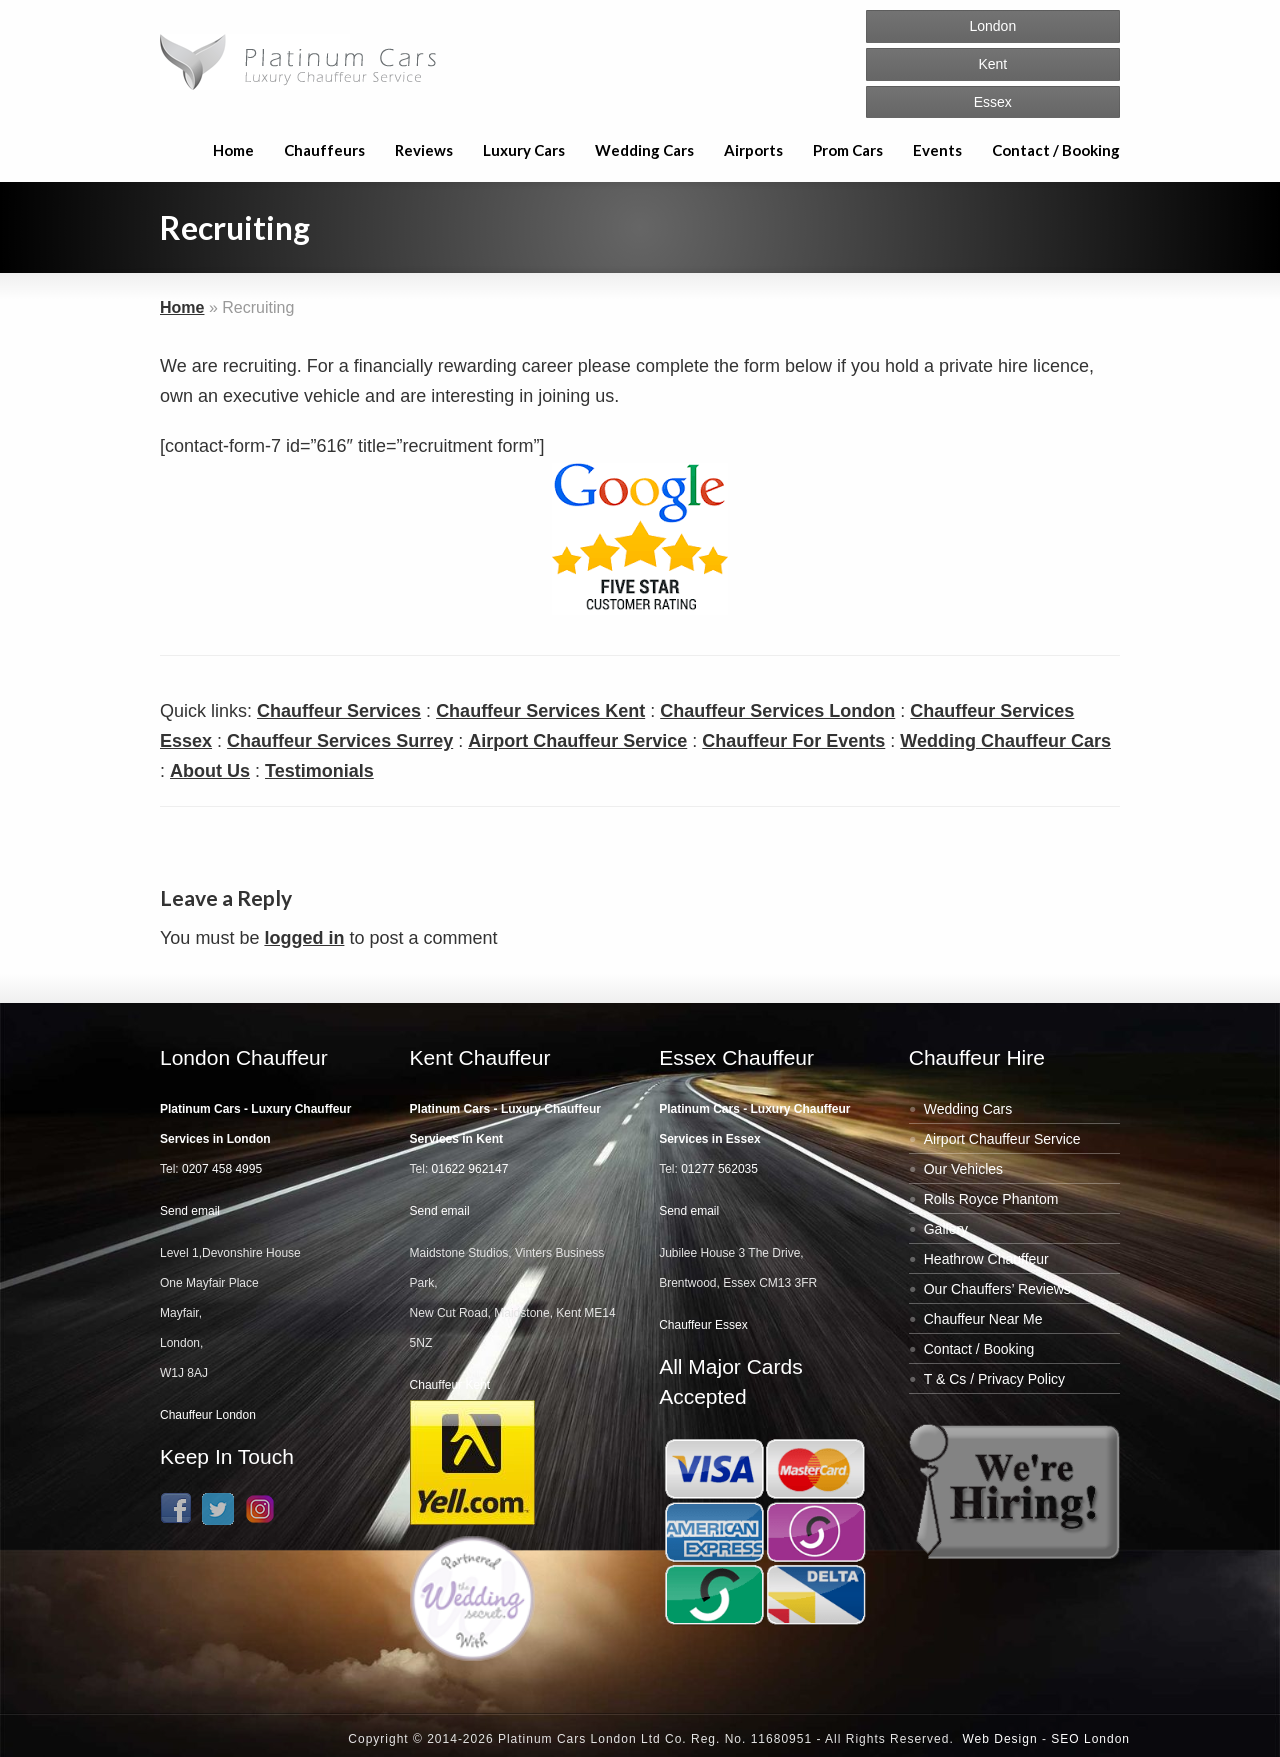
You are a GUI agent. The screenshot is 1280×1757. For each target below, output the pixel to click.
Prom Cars (848, 150)
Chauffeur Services (339, 711)
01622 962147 (470, 1169)
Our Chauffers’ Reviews (997, 1289)
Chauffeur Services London (777, 711)
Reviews (424, 150)
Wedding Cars (644, 150)
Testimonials (319, 771)
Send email (190, 1211)
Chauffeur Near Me (983, 1319)
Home (233, 150)
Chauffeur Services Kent (540, 711)
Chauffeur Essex (703, 1325)
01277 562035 (719, 1169)
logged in (304, 938)
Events (937, 150)
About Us (210, 771)
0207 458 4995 (222, 1169)
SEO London (1090, 1739)
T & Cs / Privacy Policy (994, 1379)
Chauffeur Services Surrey (340, 741)
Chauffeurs (324, 150)
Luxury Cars (524, 150)
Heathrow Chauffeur (986, 1259)
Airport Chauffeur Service (577, 741)
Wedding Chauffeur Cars (1005, 741)
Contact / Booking (1056, 150)
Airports (753, 150)
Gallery (946, 1229)
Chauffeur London (208, 1415)
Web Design (999, 1739)
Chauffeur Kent (450, 1385)
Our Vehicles (963, 1169)
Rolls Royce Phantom (991, 1199)
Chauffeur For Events (793, 741)
